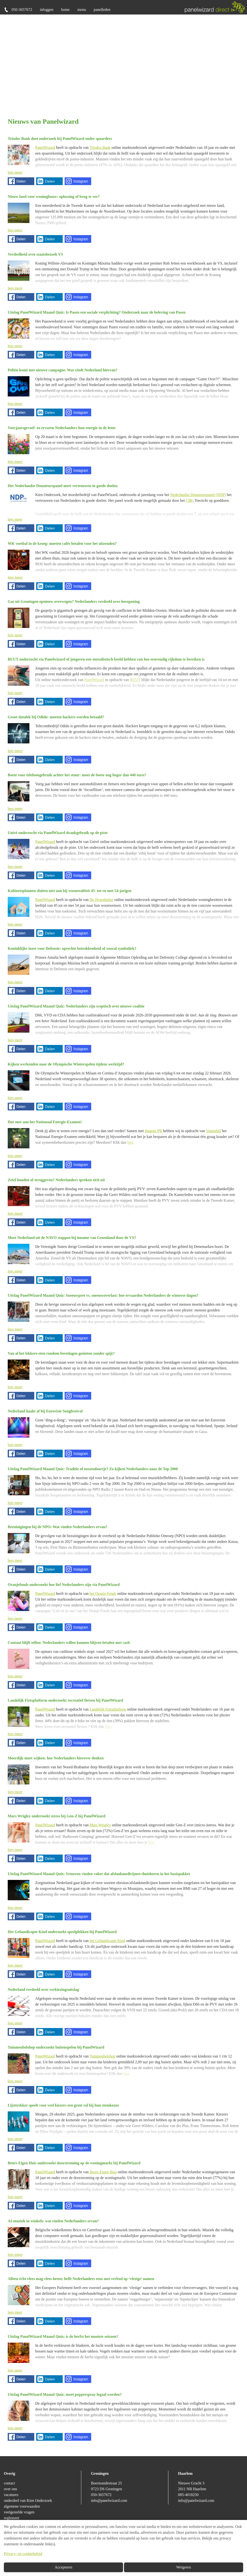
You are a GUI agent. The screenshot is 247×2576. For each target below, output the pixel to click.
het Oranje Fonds (102, 1593)
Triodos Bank (99, 147)
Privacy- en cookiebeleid (23, 2554)
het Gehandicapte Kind (107, 1941)
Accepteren (63, 2567)
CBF (189, 500)
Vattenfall (213, 1131)
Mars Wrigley (100, 1825)
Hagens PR (153, 1131)
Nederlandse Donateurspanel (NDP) (198, 495)
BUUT (135, 680)
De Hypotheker (101, 900)
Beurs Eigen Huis (103, 2172)
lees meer (15, 172)
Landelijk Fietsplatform (107, 1709)
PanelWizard (45, 147)
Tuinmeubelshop (102, 2056)
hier (130, 1142)
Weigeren (183, 2567)
